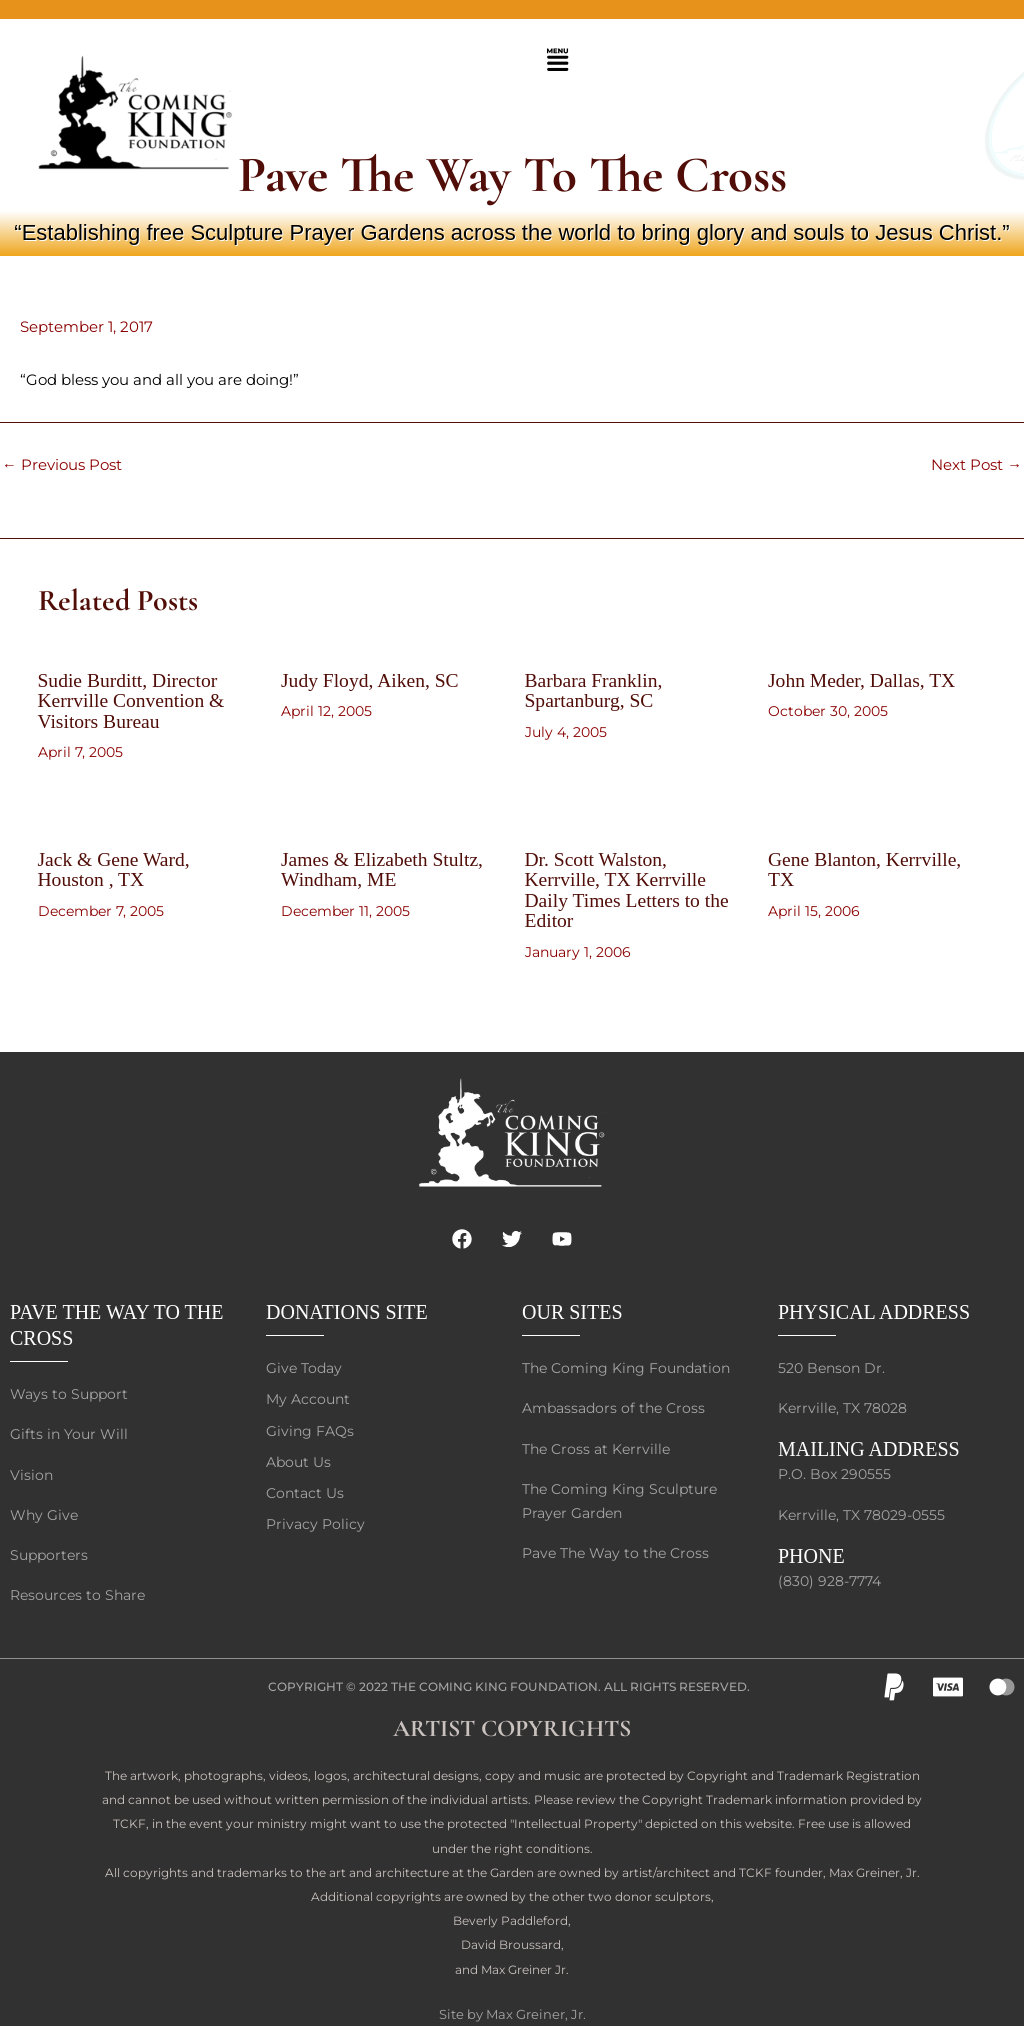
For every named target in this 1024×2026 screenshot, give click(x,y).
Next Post (976, 464)
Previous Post (62, 464)
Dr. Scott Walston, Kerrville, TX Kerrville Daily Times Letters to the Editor (629, 887)
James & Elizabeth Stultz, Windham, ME (384, 867)
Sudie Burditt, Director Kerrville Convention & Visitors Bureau (133, 700)
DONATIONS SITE (347, 1303)
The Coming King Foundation (494, 1681)
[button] (557, 61)
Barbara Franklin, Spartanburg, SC (595, 690)
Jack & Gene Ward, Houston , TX (116, 867)
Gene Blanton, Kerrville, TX (867, 867)
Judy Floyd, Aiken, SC (372, 680)
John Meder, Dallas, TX (864, 680)
